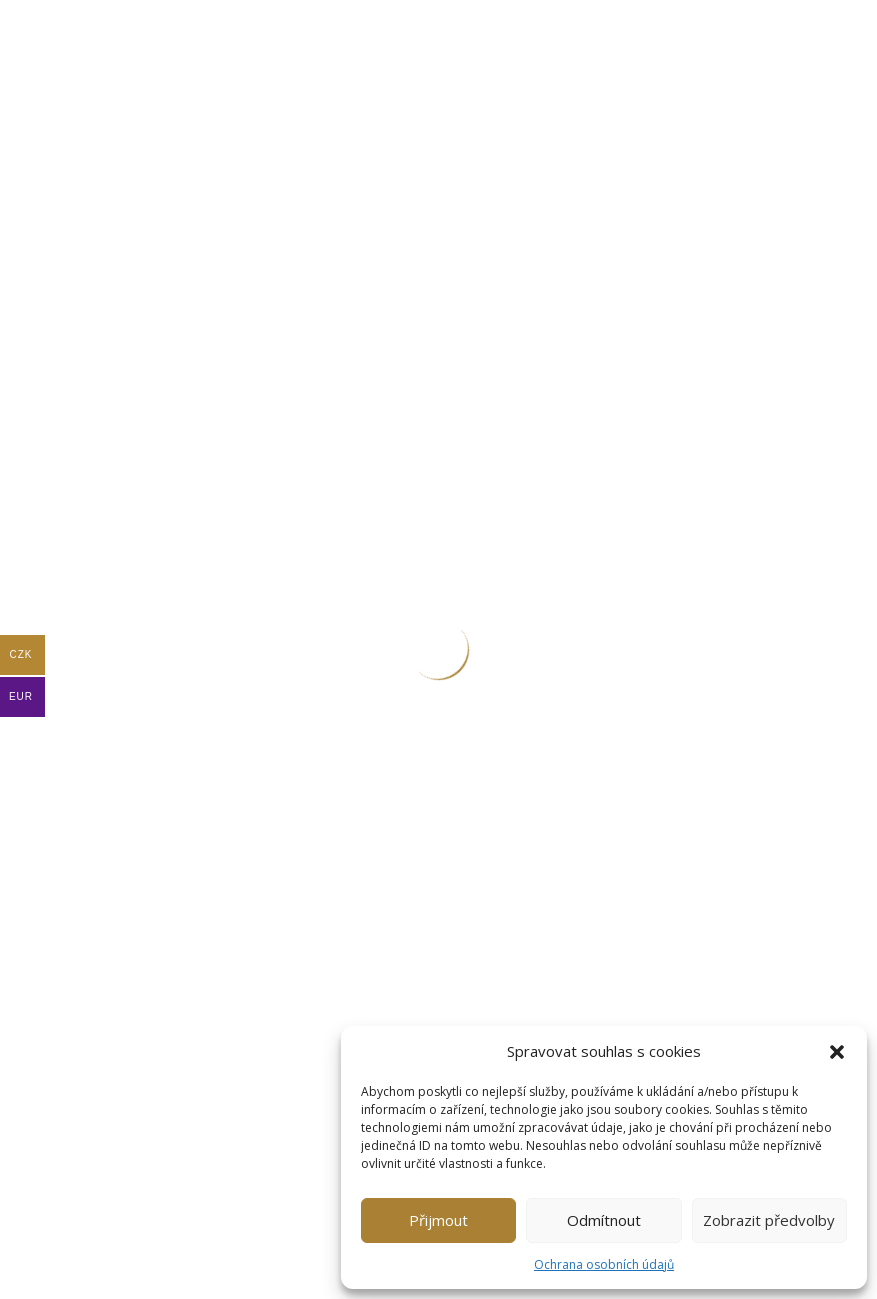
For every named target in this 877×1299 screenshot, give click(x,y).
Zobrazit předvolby (769, 1220)
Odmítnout (604, 1220)
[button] (837, 1052)
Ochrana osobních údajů (604, 1264)
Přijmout (438, 1220)
